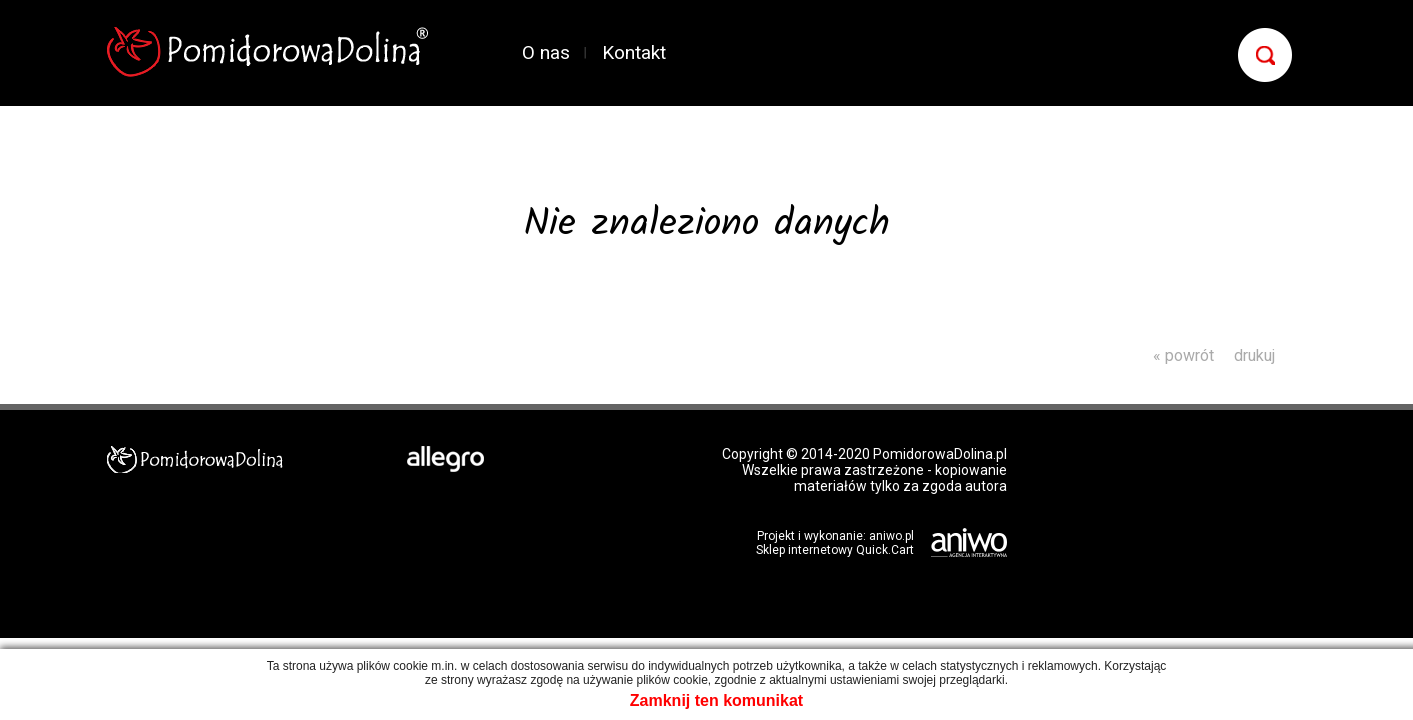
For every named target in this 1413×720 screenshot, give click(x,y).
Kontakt (634, 52)
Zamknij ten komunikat (716, 700)
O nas (546, 52)
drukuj (1254, 355)
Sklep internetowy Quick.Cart (835, 550)
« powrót (1183, 355)
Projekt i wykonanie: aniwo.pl (835, 536)
